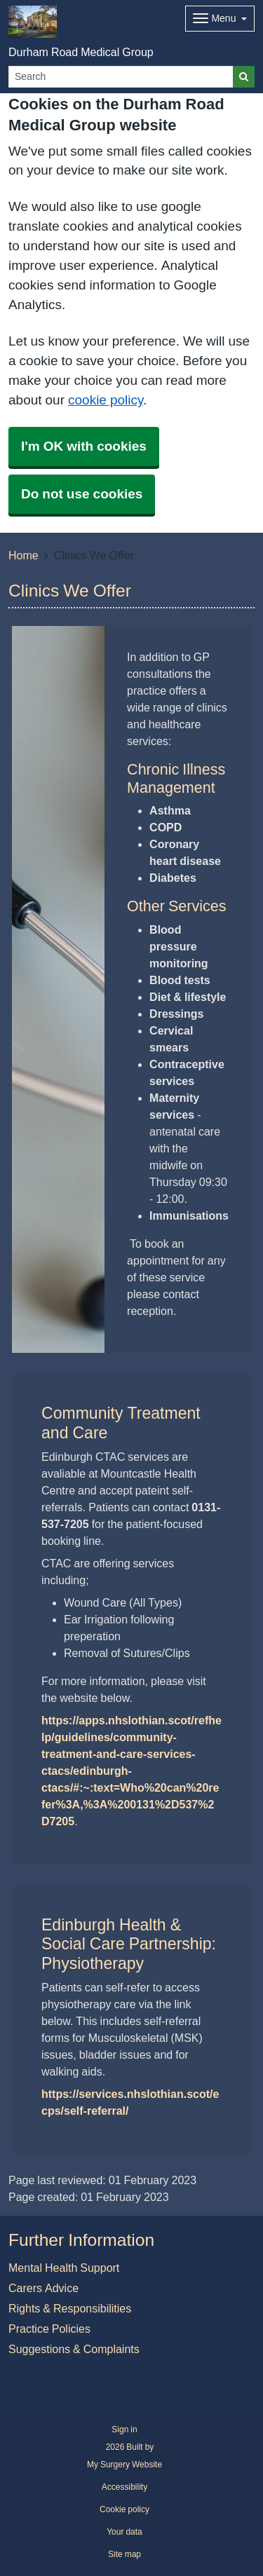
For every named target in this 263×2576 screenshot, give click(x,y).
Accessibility (124, 2487)
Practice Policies (49, 2328)
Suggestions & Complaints (74, 2348)
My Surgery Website (124, 2464)
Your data (124, 2532)
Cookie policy (124, 2509)
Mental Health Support (63, 2267)
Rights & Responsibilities (69, 2308)
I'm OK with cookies (84, 446)
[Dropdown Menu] (220, 19)
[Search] (121, 77)
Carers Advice (43, 2288)
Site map (124, 2554)
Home (23, 555)
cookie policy (105, 400)
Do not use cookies (81, 493)
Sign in (124, 2429)
